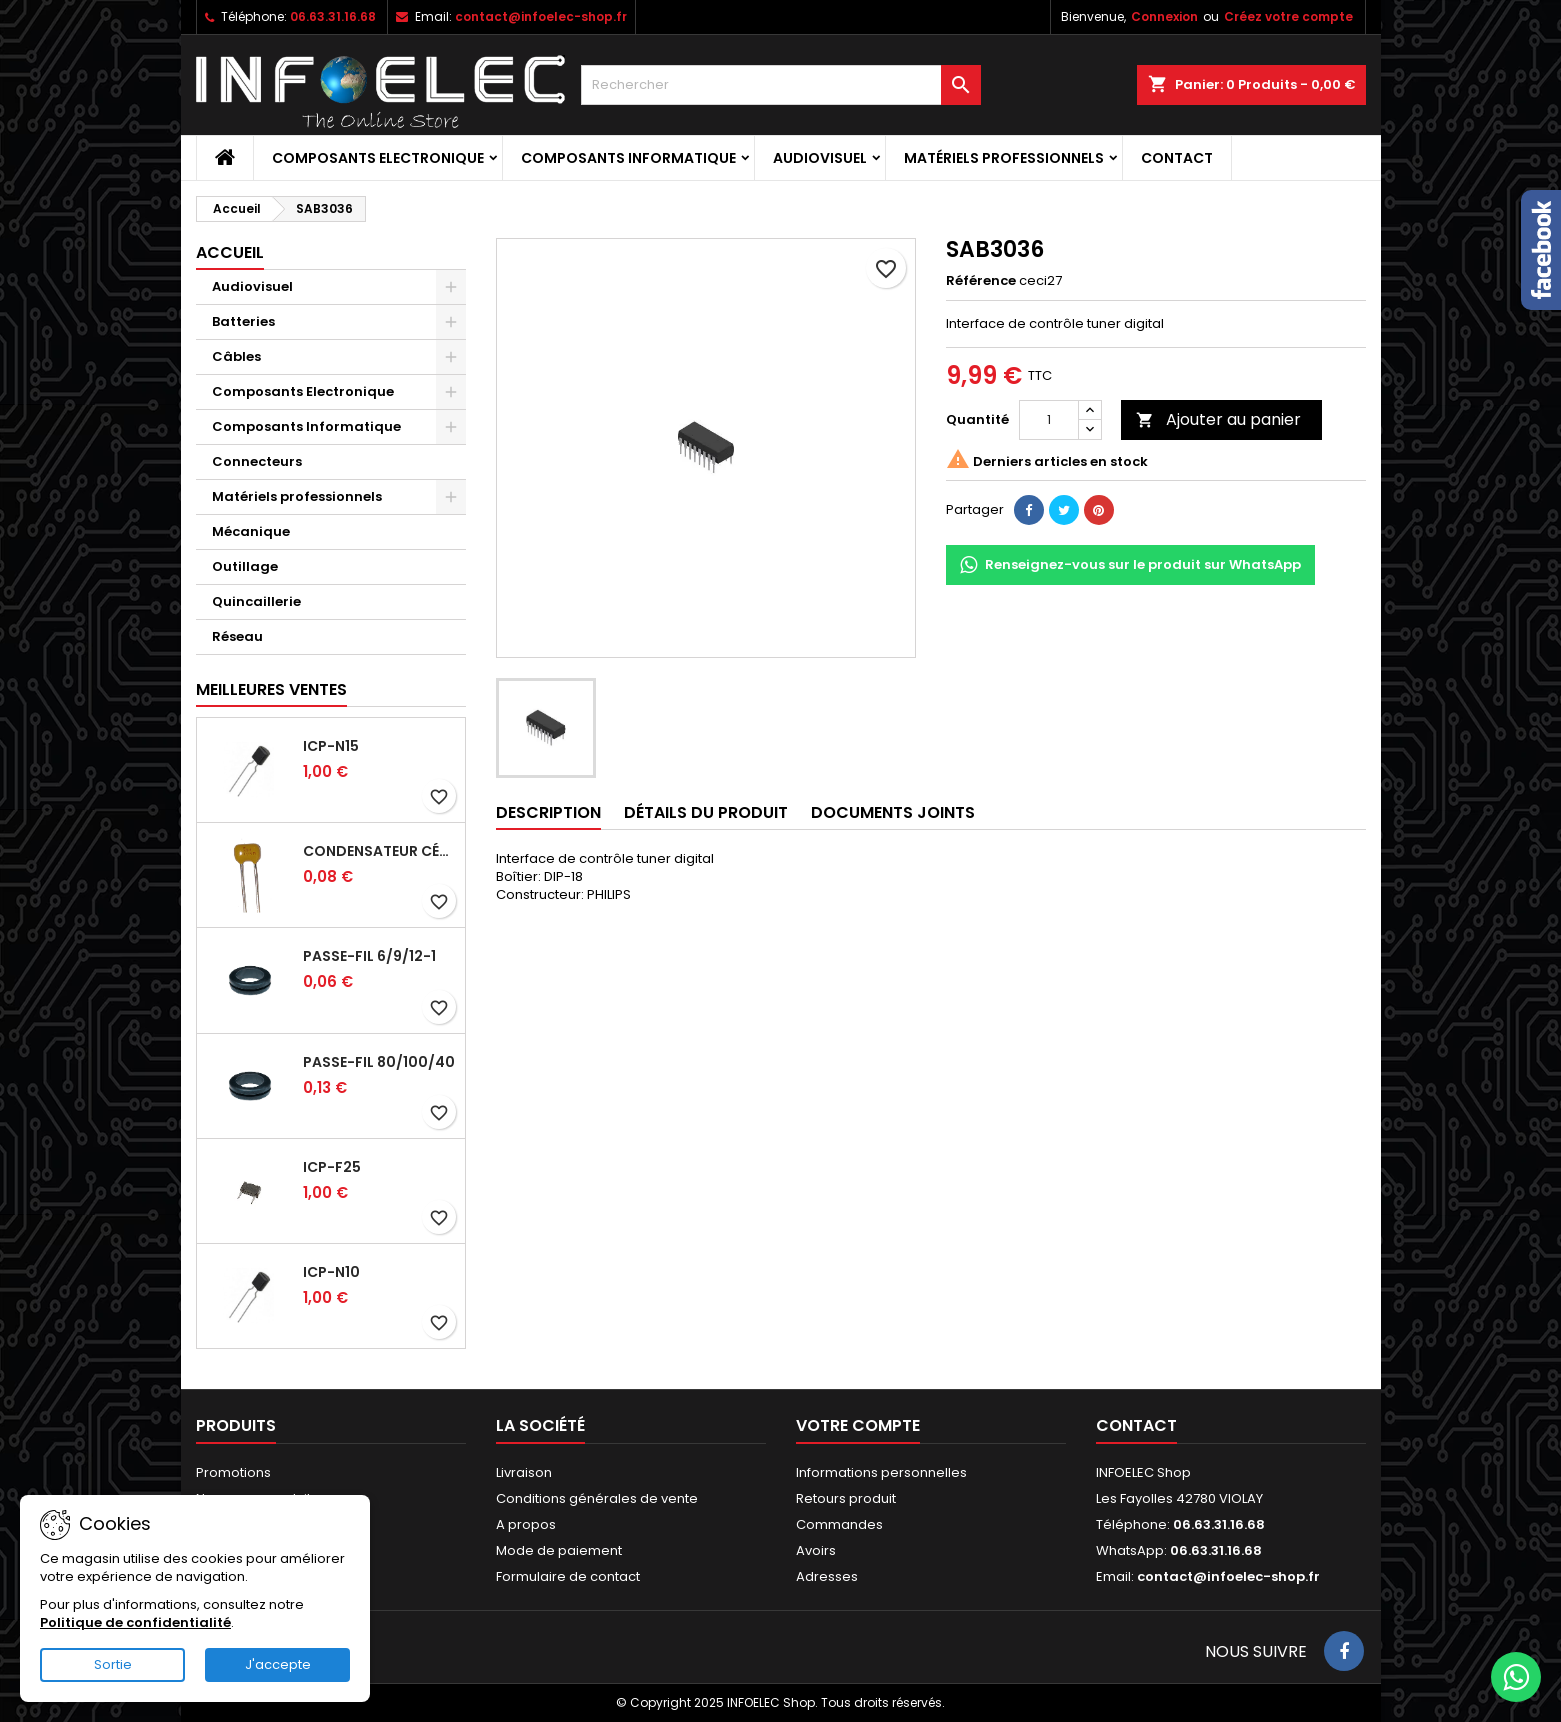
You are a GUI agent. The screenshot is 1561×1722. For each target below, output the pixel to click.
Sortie (113, 1664)
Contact (1177, 158)
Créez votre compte (1288, 16)
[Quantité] (1049, 420)
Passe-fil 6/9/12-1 (369, 956)
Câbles (236, 356)
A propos (526, 1524)
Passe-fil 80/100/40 (379, 1062)
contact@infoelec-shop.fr (541, 16)
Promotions (233, 1472)
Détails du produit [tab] (706, 812)
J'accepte (278, 1664)
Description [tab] (548, 812)
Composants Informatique (628, 158)
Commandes (839, 1524)
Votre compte (858, 1425)
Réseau (237, 636)
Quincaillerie (256, 601)
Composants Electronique (378, 158)
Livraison (524, 1472)
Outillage (245, 566)
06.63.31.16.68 (333, 16)
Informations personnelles (881, 1472)
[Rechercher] (781, 85)
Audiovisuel (820, 158)
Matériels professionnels (1004, 158)
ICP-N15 (331, 746)
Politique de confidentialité (135, 1622)
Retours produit (846, 1498)
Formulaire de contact (568, 1576)
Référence (981, 281)
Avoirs (816, 1550)
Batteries (243, 321)
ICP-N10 (331, 1272)
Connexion (1164, 16)
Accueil (230, 252)
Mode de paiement (559, 1550)
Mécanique (251, 531)
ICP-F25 (332, 1167)
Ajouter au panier (1218, 419)
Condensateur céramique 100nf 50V (380, 851)
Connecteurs (257, 461)
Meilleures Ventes (271, 689)
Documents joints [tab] (893, 812)
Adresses (827, 1576)
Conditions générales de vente (597, 1498)
